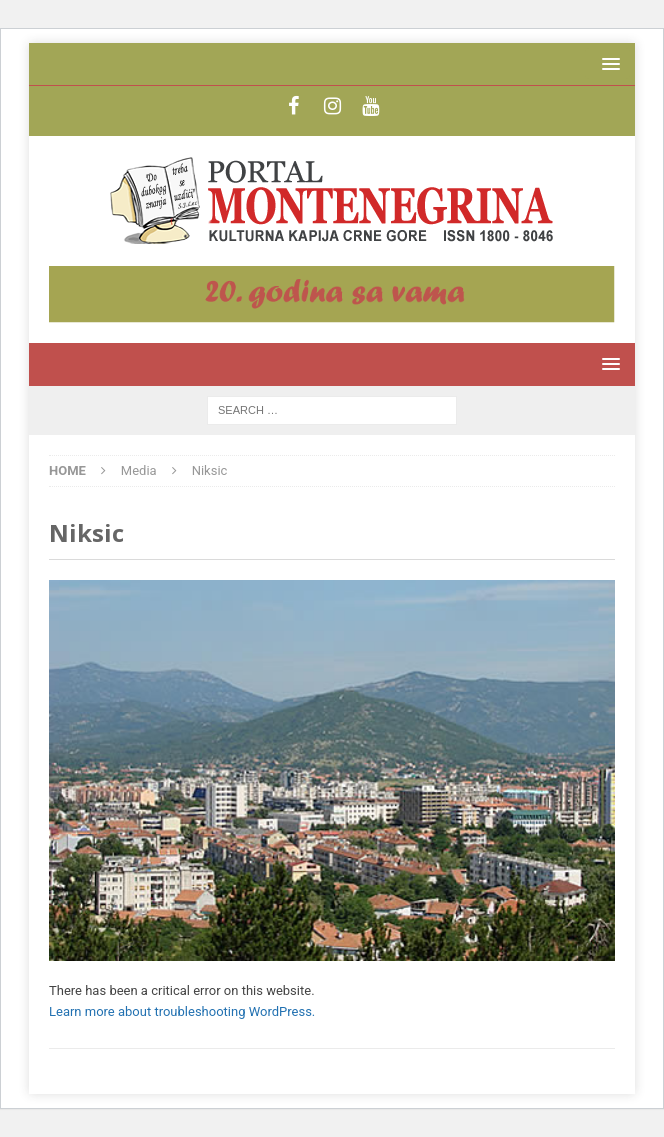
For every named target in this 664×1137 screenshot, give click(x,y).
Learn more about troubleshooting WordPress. (182, 1011)
